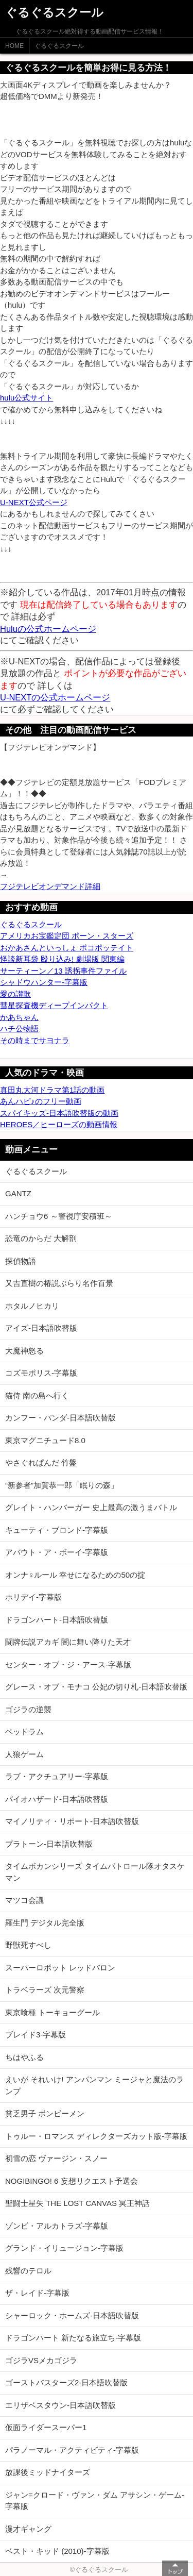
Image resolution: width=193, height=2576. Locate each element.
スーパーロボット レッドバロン (60, 1967)
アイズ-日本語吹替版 (41, 1328)
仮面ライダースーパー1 (45, 2427)
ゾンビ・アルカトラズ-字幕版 (56, 2225)
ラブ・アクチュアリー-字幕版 (56, 1776)
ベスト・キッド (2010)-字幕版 (57, 2551)
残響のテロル (28, 2270)
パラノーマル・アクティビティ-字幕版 (72, 2450)
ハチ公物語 (19, 1028)
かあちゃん (19, 1017)
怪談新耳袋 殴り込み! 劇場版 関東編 (62, 959)
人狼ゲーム (24, 1754)
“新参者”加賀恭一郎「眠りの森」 (61, 1485)
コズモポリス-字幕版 (41, 1372)
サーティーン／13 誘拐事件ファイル (63, 970)
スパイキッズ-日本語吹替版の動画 (59, 1113)
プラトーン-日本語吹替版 (49, 1843)
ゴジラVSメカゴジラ (41, 2360)
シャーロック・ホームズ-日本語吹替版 (72, 2315)
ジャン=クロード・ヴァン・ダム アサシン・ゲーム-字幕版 (94, 2500)
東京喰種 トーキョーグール (52, 2012)
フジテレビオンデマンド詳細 (50, 886)
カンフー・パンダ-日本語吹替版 (60, 1417)
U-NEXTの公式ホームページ (55, 697)
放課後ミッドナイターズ (47, 2472)
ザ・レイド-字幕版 (37, 2292)
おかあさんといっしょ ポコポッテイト (66, 947)
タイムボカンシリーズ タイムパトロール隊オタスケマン (95, 1872)
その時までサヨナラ (34, 1040)
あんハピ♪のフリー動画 (40, 1101)
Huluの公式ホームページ (48, 628)
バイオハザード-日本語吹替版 (56, 1799)
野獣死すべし (28, 1945)
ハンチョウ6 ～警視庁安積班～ (58, 1216)
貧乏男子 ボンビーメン (44, 2113)
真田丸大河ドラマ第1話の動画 (52, 1089)
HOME (14, 45)
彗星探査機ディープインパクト (54, 1005)
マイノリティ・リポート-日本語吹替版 (72, 1821)
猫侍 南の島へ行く (37, 1395)
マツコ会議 (24, 1900)
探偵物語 (20, 1261)
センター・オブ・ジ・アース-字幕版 (68, 1664)
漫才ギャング (28, 2528)
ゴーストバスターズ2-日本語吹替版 (66, 2382)
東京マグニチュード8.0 (45, 1440)
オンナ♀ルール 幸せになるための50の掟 (75, 1574)
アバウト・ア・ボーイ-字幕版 (56, 1552)
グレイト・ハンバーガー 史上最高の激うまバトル (91, 1507)
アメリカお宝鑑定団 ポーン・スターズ (66, 935)
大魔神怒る (24, 1350)
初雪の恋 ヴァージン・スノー (56, 2158)
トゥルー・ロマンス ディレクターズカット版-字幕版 (96, 2136)
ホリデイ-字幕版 (33, 1597)
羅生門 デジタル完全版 (44, 1922)
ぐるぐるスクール (59, 45)
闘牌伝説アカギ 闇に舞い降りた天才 (68, 1641)
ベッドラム (24, 1731)
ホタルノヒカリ (32, 1305)
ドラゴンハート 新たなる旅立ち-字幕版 (73, 2337)
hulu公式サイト (26, 397)
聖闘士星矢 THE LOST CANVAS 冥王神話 (77, 2203)
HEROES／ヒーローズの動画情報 (58, 1124)
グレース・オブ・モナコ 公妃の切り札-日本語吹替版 (96, 1686)
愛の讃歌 (15, 994)
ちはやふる (24, 2057)
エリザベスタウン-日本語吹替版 (60, 2405)
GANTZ (18, 1193)
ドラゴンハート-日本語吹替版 (56, 1619)
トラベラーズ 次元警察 (44, 1989)
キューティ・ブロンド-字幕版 (56, 1530)
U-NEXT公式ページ (33, 502)
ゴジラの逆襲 (28, 1709)
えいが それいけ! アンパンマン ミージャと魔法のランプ (94, 2085)
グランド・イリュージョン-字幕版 (64, 2248)
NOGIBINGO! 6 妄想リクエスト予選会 (71, 2181)
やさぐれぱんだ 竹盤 (41, 1462)
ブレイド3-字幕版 (35, 2034)
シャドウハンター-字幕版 (43, 982)
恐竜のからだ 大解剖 (41, 1238)
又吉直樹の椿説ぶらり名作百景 (59, 1283)
